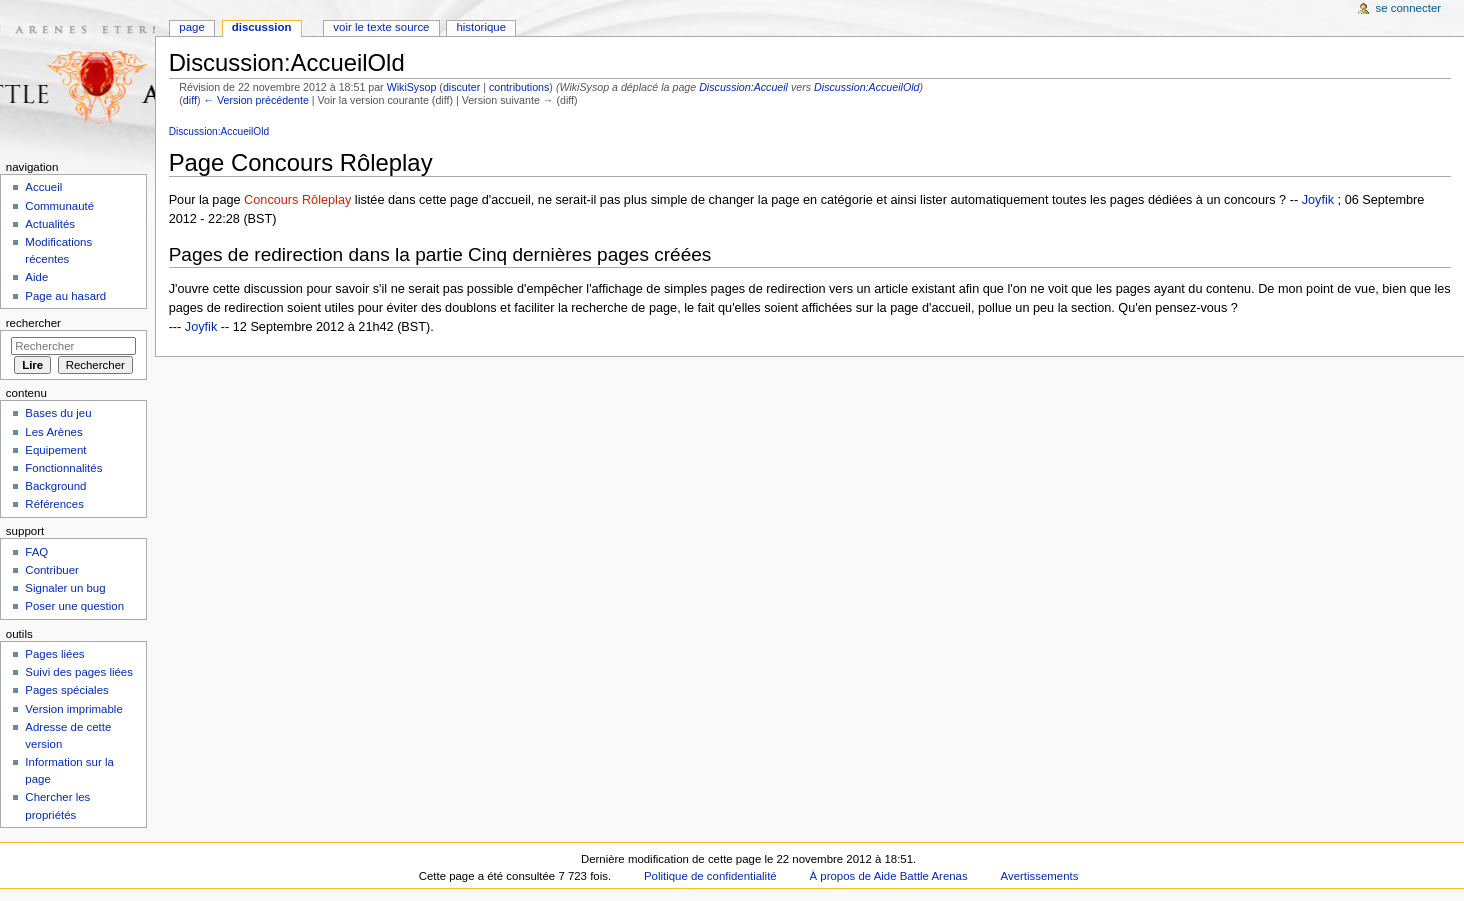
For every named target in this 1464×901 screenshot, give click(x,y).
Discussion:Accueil (743, 87)
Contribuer (51, 570)
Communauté (59, 206)
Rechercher (33, 323)
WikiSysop (412, 87)
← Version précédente (255, 100)
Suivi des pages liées (79, 672)
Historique (481, 27)
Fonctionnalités (63, 468)
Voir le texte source (381, 27)
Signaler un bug (65, 588)
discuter (461, 87)
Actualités (50, 224)
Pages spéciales (66, 690)
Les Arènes (53, 432)
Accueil (43, 187)
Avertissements (1040, 876)
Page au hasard (65, 296)
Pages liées (54, 654)
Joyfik (1318, 200)
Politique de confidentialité (710, 876)
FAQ (36, 552)
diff (190, 100)
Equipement (55, 450)
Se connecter (1409, 8)
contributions (519, 87)
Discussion (262, 27)
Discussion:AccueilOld (866, 87)
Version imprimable (73, 709)
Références (54, 504)
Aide (36, 277)
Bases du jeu (58, 413)
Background (55, 486)
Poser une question (74, 606)
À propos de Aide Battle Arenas (889, 876)
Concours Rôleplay (297, 200)
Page (191, 27)
